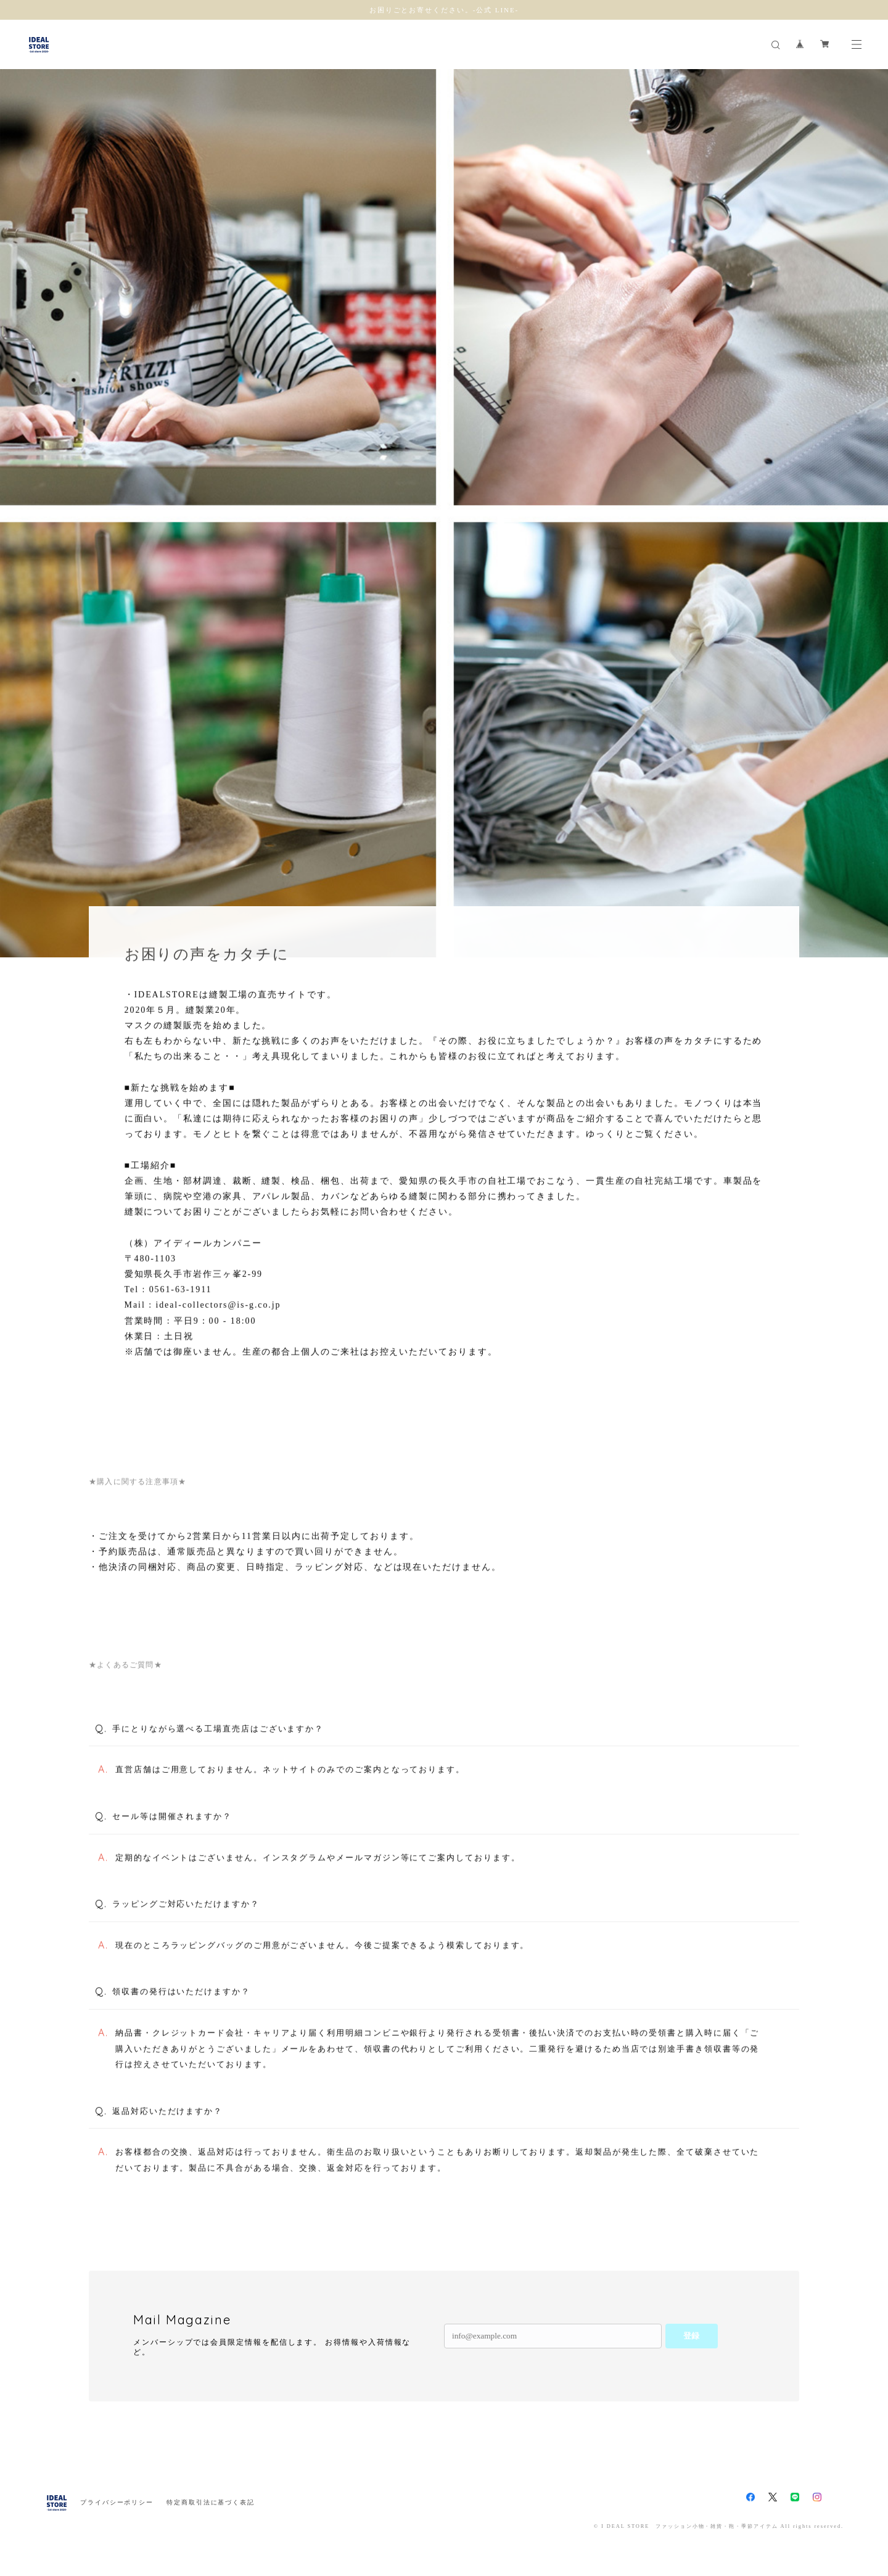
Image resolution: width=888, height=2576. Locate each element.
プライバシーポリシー (117, 2502)
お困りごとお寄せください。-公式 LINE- (444, 10)
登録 (691, 2335)
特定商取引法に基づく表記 (210, 2502)
